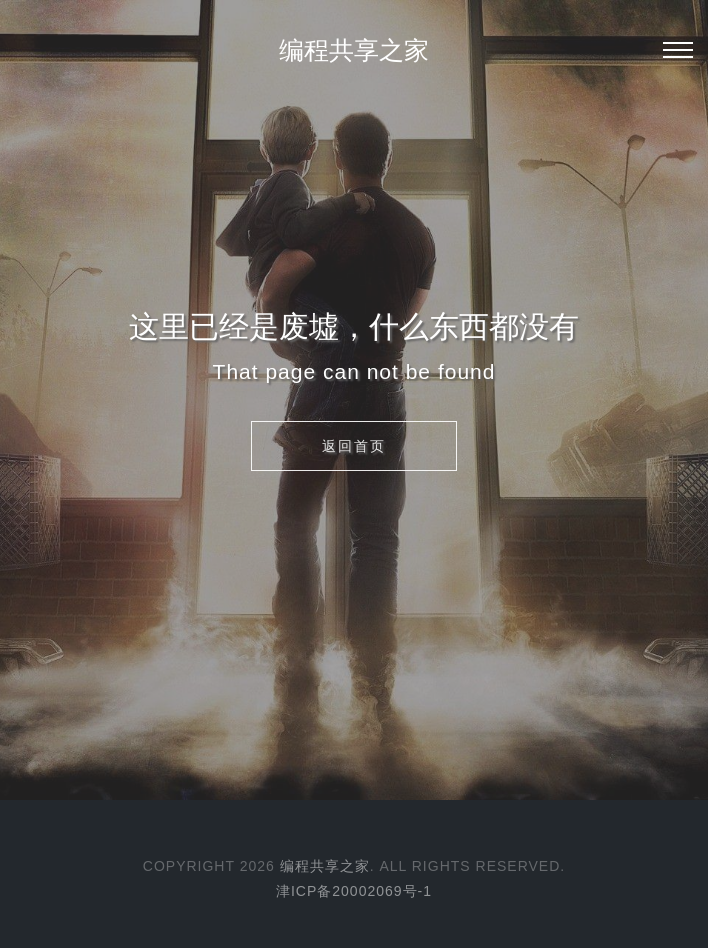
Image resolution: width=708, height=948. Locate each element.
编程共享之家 (354, 50)
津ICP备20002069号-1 (354, 891)
